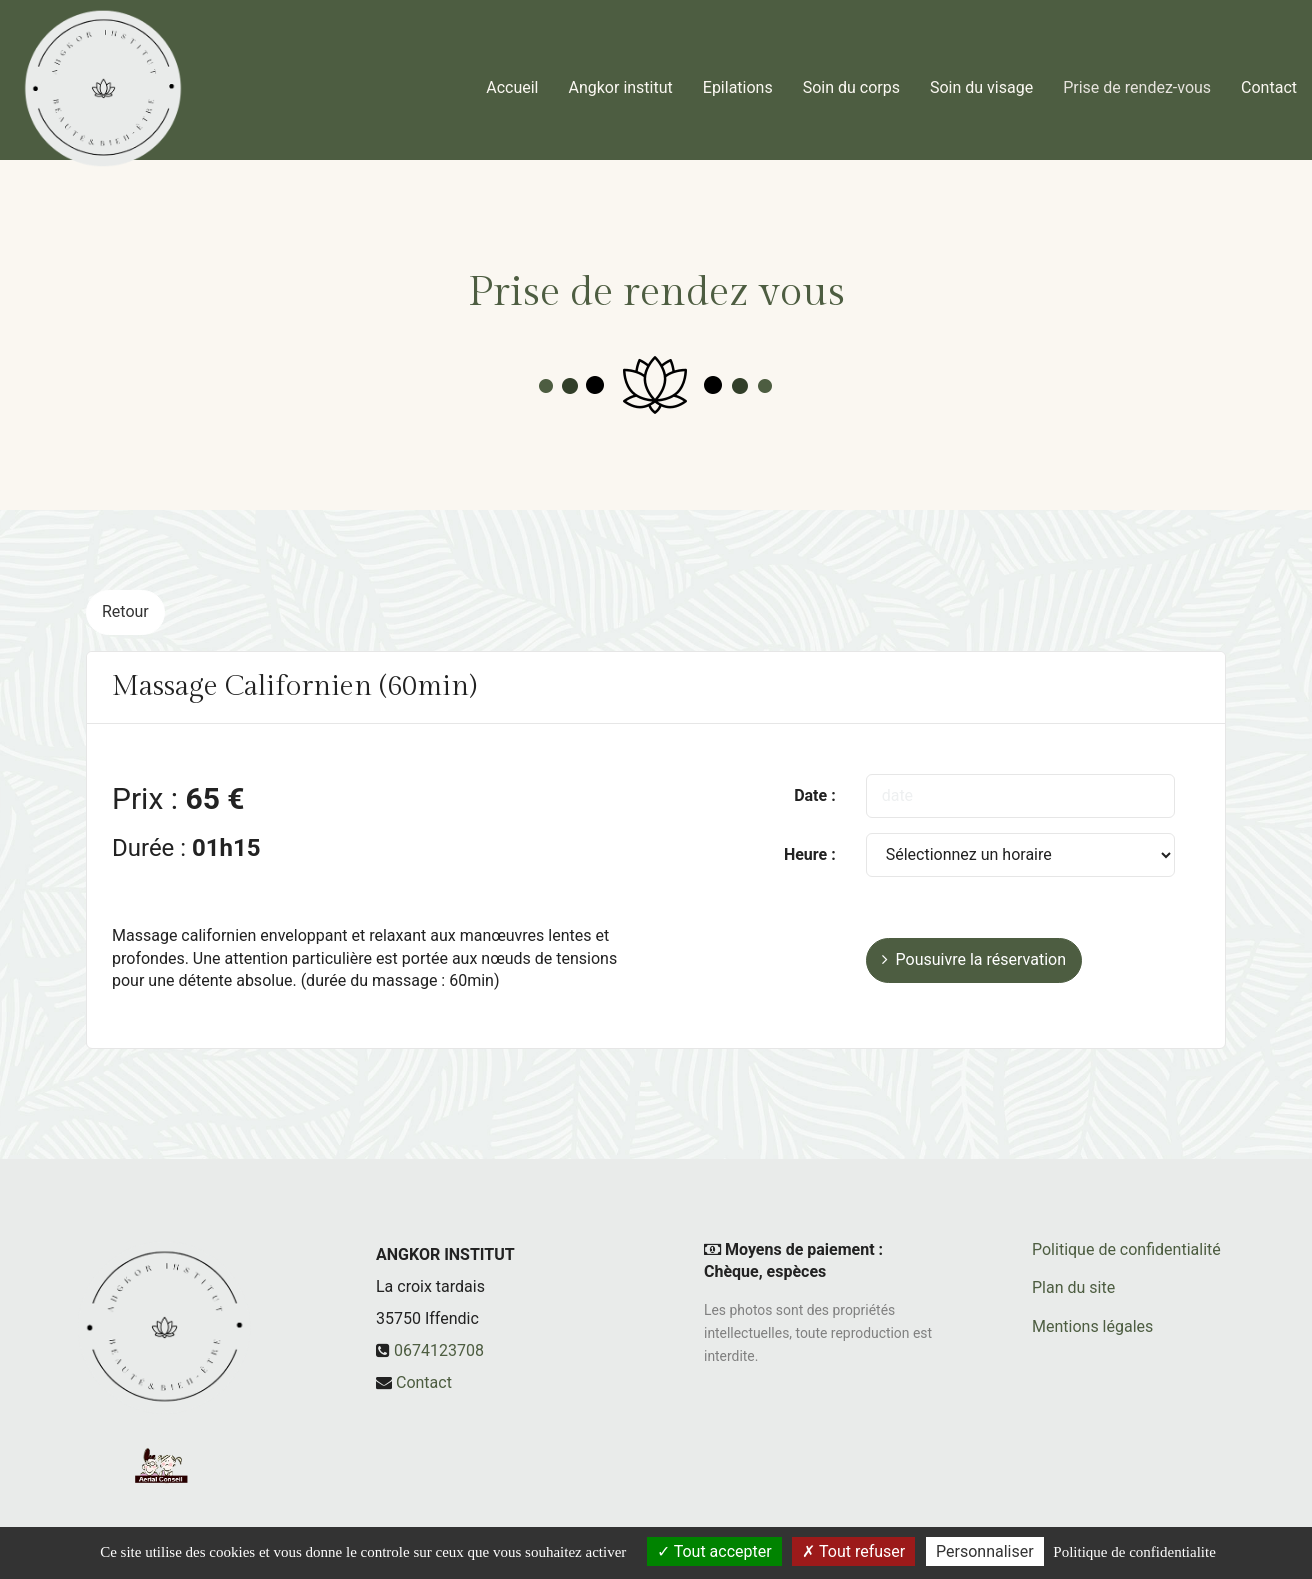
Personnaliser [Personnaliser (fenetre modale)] (985, 1551)
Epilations (738, 79)
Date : (815, 795)
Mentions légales (1092, 1326)
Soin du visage (981, 79)
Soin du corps (851, 79)
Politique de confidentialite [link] (1134, 1552)
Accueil (512, 79)
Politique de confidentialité (1126, 1249)
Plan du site (1073, 1287)
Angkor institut (621, 79)
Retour (125, 611)
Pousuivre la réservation (974, 959)
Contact (1269, 79)
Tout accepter (714, 1551)
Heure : (810, 854)
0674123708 (439, 1350)
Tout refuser (853, 1551)
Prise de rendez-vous (1137, 79)
